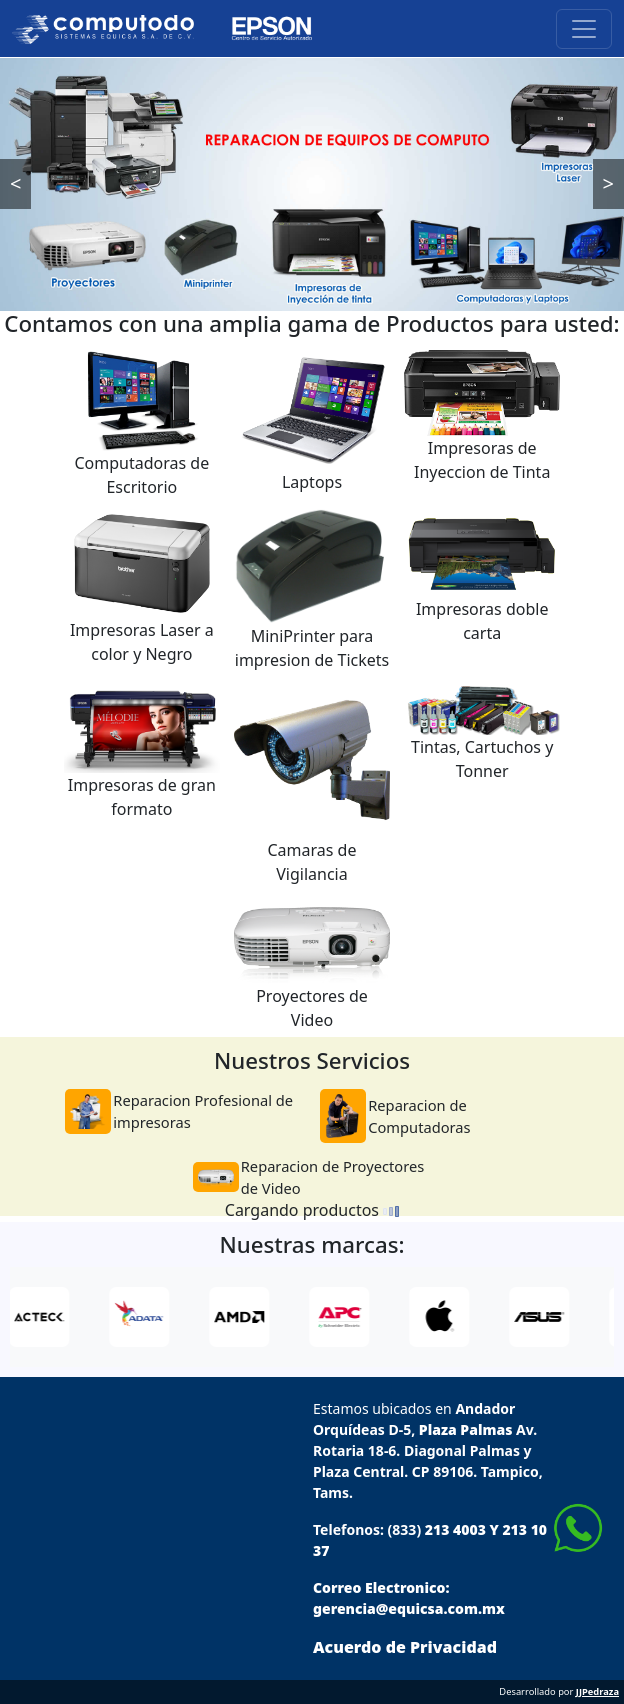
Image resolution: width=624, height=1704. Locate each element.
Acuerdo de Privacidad (405, 1647)
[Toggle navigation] (584, 29)
